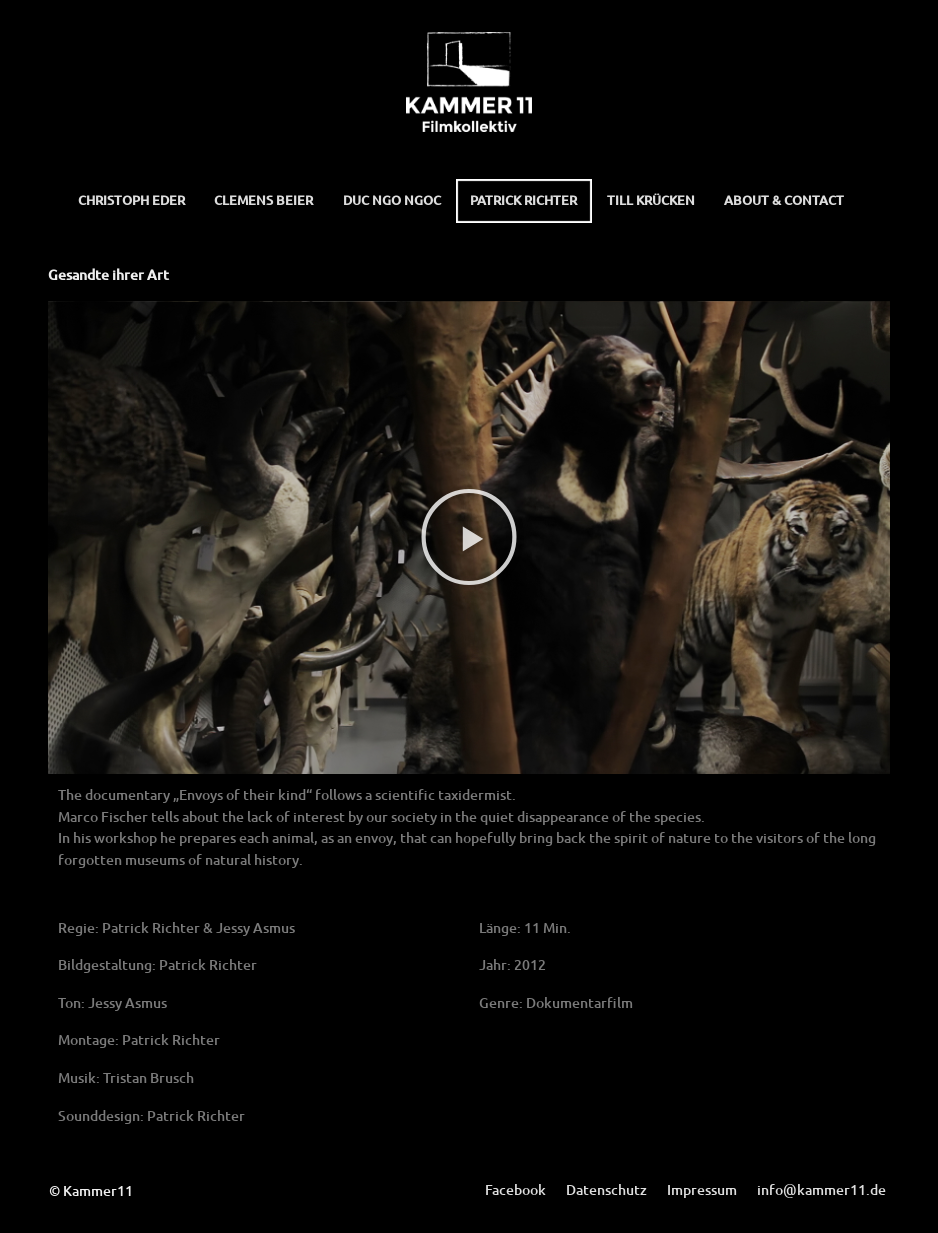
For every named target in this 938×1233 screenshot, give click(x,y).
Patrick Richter (523, 200)
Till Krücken (651, 200)
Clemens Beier (263, 200)
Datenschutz (606, 1189)
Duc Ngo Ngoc (392, 200)
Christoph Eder (131, 200)
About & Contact (784, 200)
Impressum (702, 1189)
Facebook (515, 1189)
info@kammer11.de (821, 1189)
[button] (469, 537)
